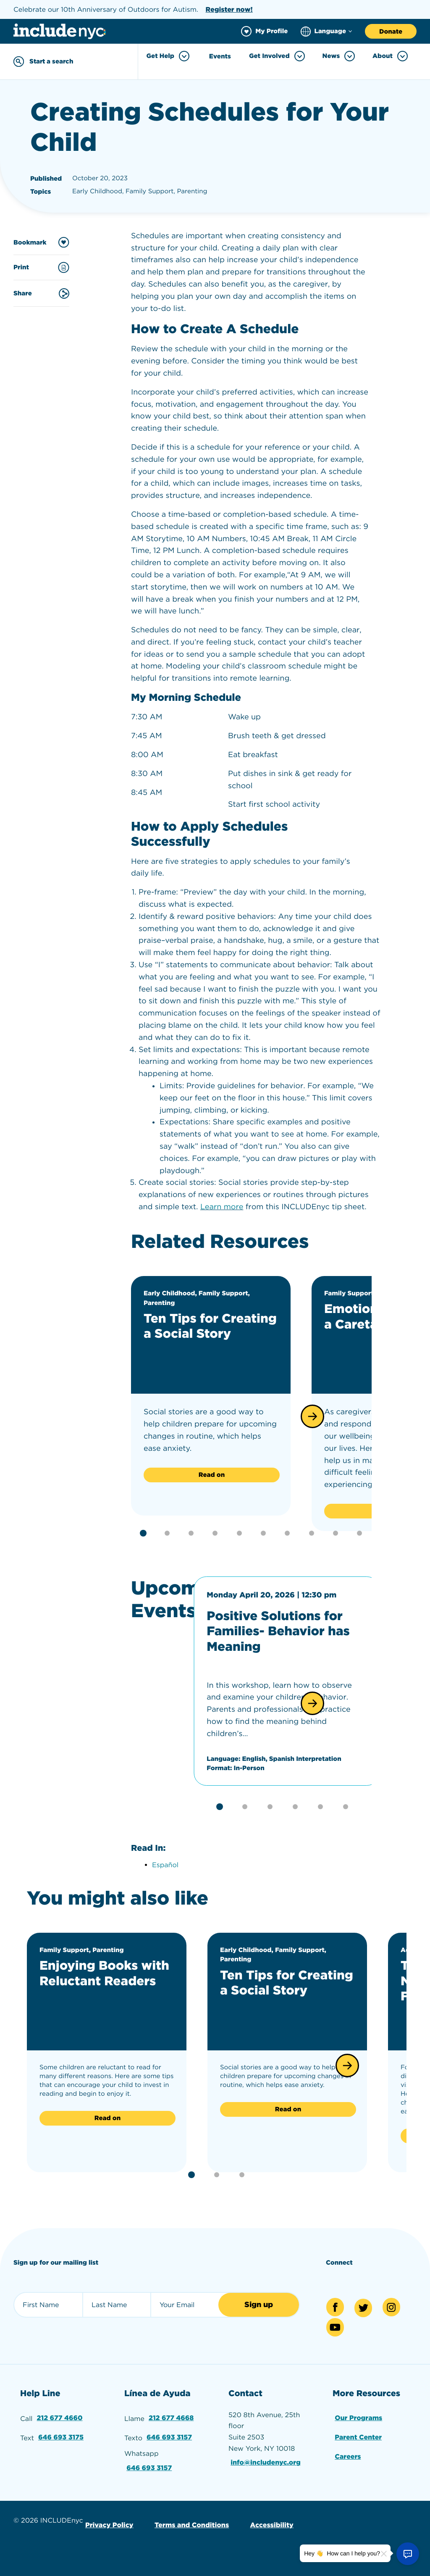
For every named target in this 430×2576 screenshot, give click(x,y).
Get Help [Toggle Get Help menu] (168, 56)
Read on (212, 1474)
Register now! (229, 9)
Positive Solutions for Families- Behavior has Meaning (279, 1630)
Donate (390, 31)
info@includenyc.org (266, 2461)
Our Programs (359, 2416)
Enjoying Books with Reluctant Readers (104, 1972)
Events (220, 56)
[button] (312, 1416)
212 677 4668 (171, 2416)
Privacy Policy (109, 2523)
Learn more (221, 1206)
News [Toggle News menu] (338, 56)
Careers (348, 2455)
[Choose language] (326, 31)
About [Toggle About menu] (390, 56)
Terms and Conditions (191, 2523)
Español (165, 1864)
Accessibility (271, 2523)
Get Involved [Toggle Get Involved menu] (277, 56)
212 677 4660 (60, 2416)
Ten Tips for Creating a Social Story (211, 1326)
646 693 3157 (169, 2435)
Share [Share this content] (41, 293)
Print (41, 267)
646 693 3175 (61, 2435)
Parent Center (358, 2435)
